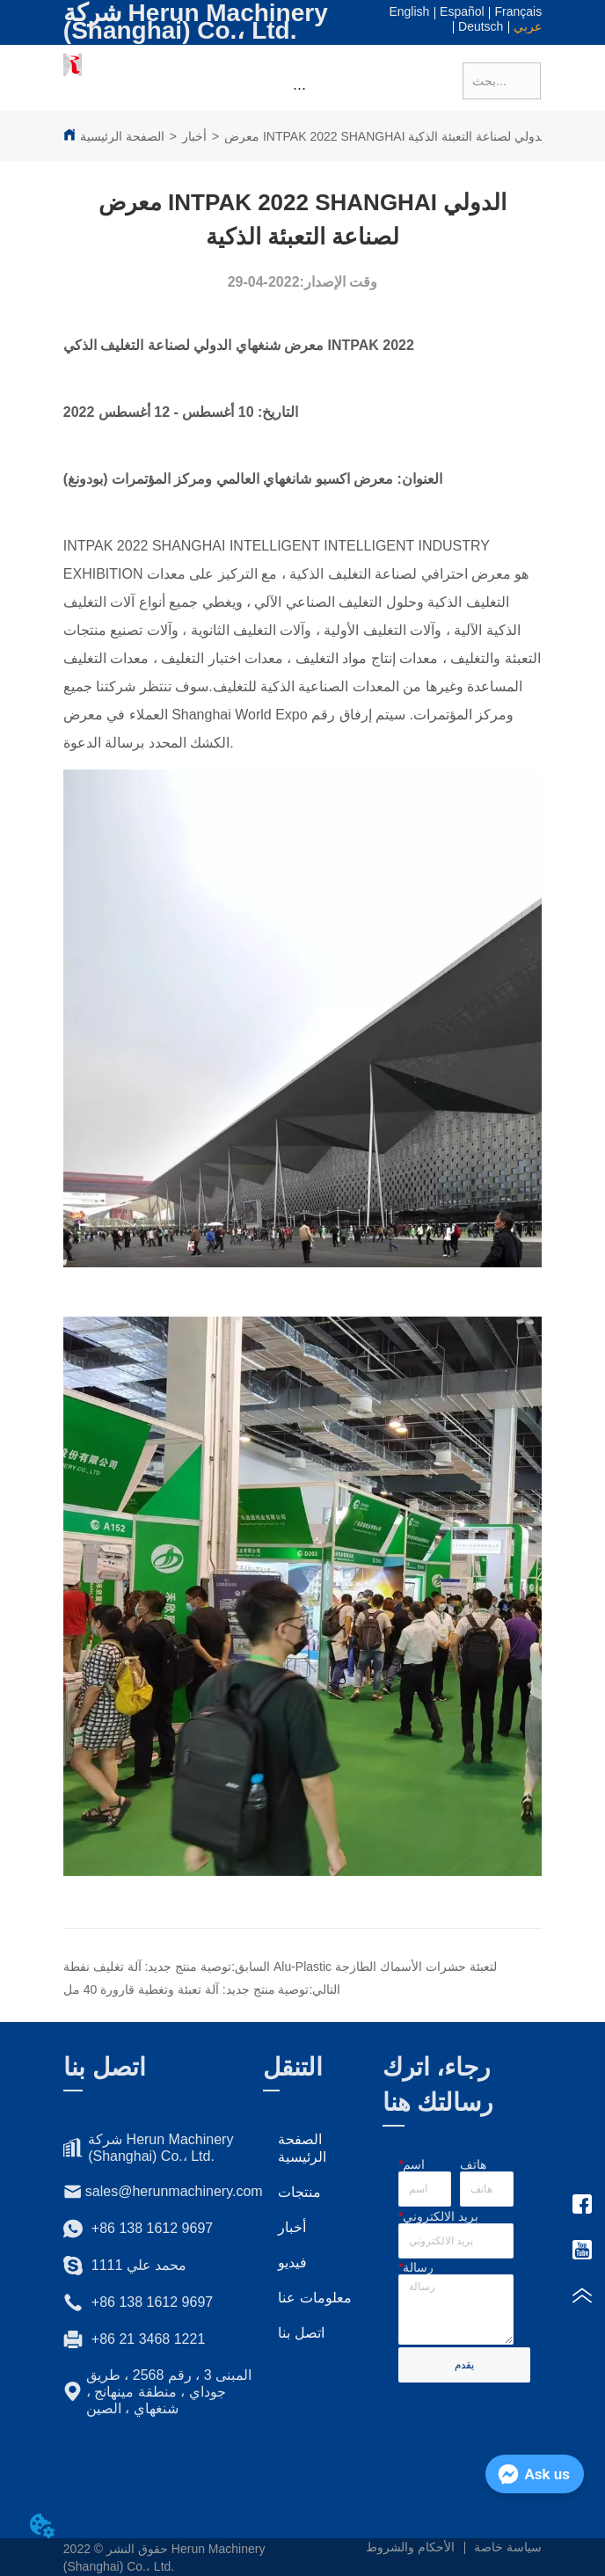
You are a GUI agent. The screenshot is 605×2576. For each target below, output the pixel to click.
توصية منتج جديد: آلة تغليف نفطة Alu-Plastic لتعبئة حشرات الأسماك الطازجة (280, 1966)
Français (518, 11)
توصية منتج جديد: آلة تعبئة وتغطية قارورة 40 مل (186, 1989)
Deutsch (480, 26)
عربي (528, 26)
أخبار (194, 136)
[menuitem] (299, 89)
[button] (299, 88)
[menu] (299, 89)
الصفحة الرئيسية (122, 136)
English (409, 11)
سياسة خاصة (508, 2547)
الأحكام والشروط (410, 2547)
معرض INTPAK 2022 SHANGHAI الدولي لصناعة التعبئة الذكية (386, 136)
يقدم (464, 2365)
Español (462, 11)
